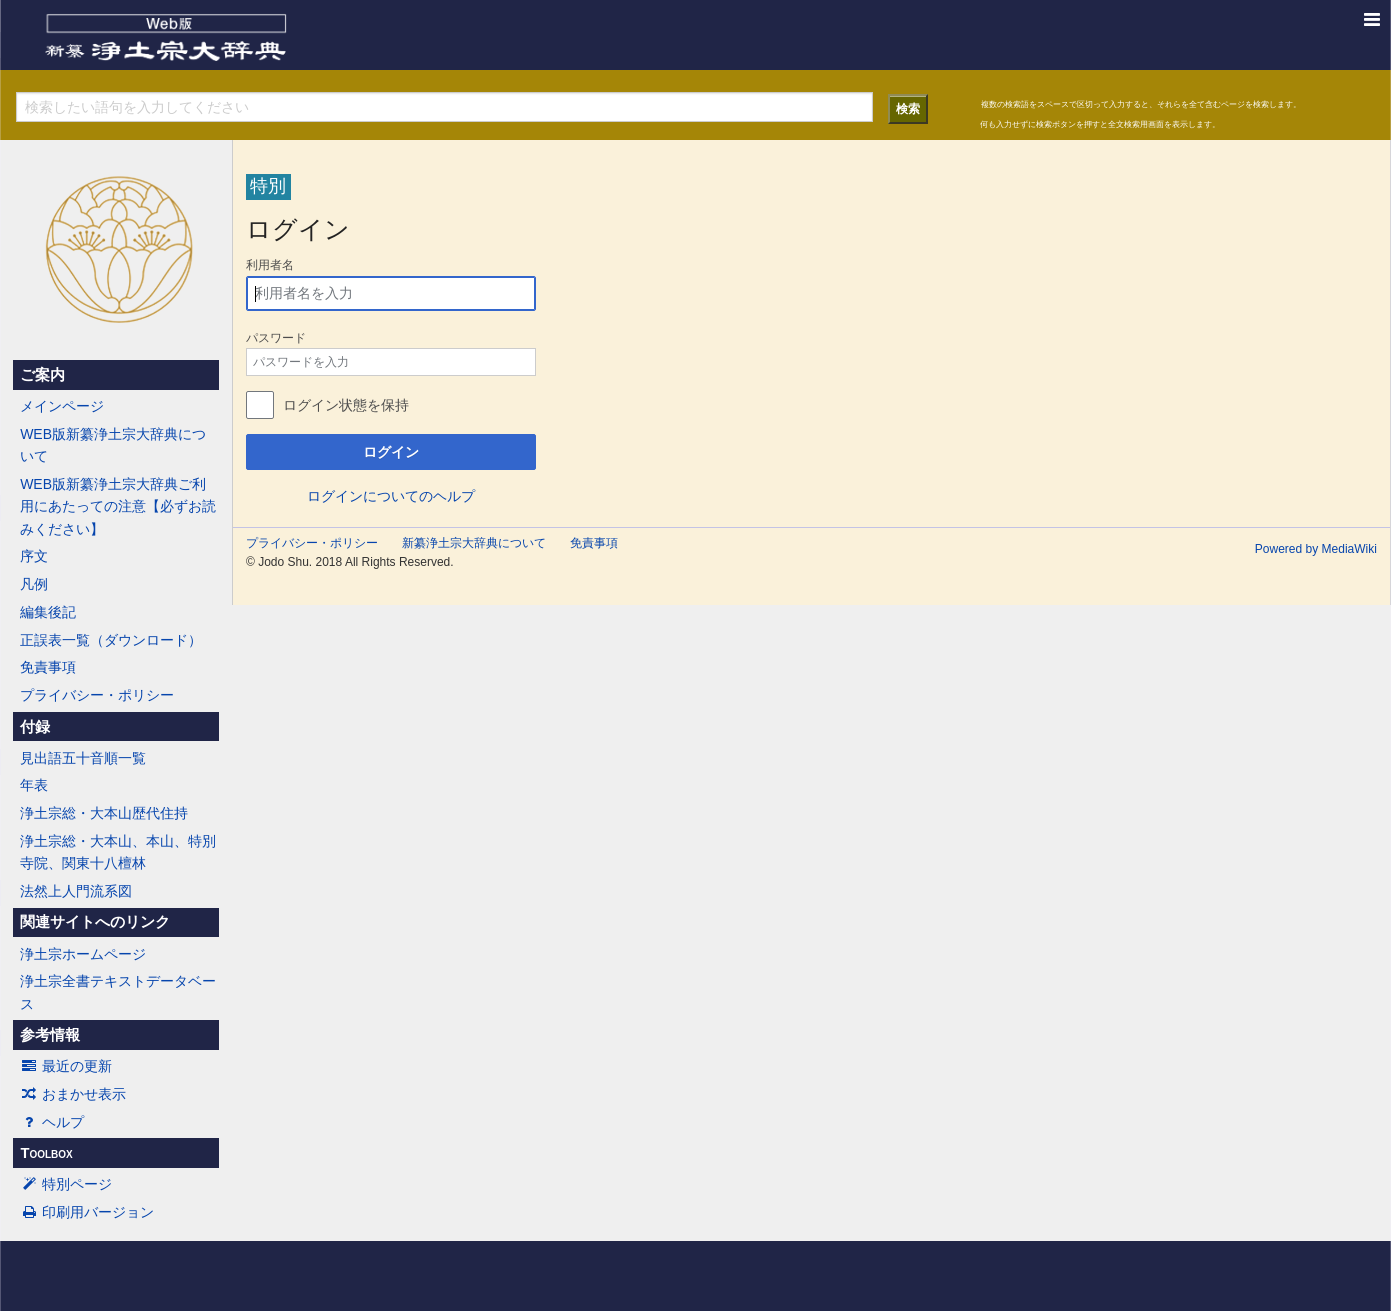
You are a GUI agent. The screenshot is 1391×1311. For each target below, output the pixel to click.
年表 (34, 785)
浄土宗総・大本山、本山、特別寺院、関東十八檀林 (118, 852)
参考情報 (50, 1035)
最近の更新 (66, 1066)
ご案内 (42, 375)
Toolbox (46, 1153)
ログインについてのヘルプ (391, 496)
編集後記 (48, 612)
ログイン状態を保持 (346, 405)
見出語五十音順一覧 (83, 758)
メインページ (62, 406)
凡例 (34, 584)
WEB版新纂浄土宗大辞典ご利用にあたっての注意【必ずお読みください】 (118, 506)
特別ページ (66, 1184)
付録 (35, 727)
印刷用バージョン (87, 1212)
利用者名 (270, 265)
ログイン (391, 452)
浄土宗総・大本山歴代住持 (104, 813)
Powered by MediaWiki (1316, 549)
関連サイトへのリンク (95, 922)
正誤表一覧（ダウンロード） (111, 640)
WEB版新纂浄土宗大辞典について (113, 445)
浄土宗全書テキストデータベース (118, 992)
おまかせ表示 (73, 1094)
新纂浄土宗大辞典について (474, 543)
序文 (34, 556)
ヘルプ (52, 1122)
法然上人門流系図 (76, 891)
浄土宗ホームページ (83, 954)
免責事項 (48, 667)
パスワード (276, 338)
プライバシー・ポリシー (97, 695)
